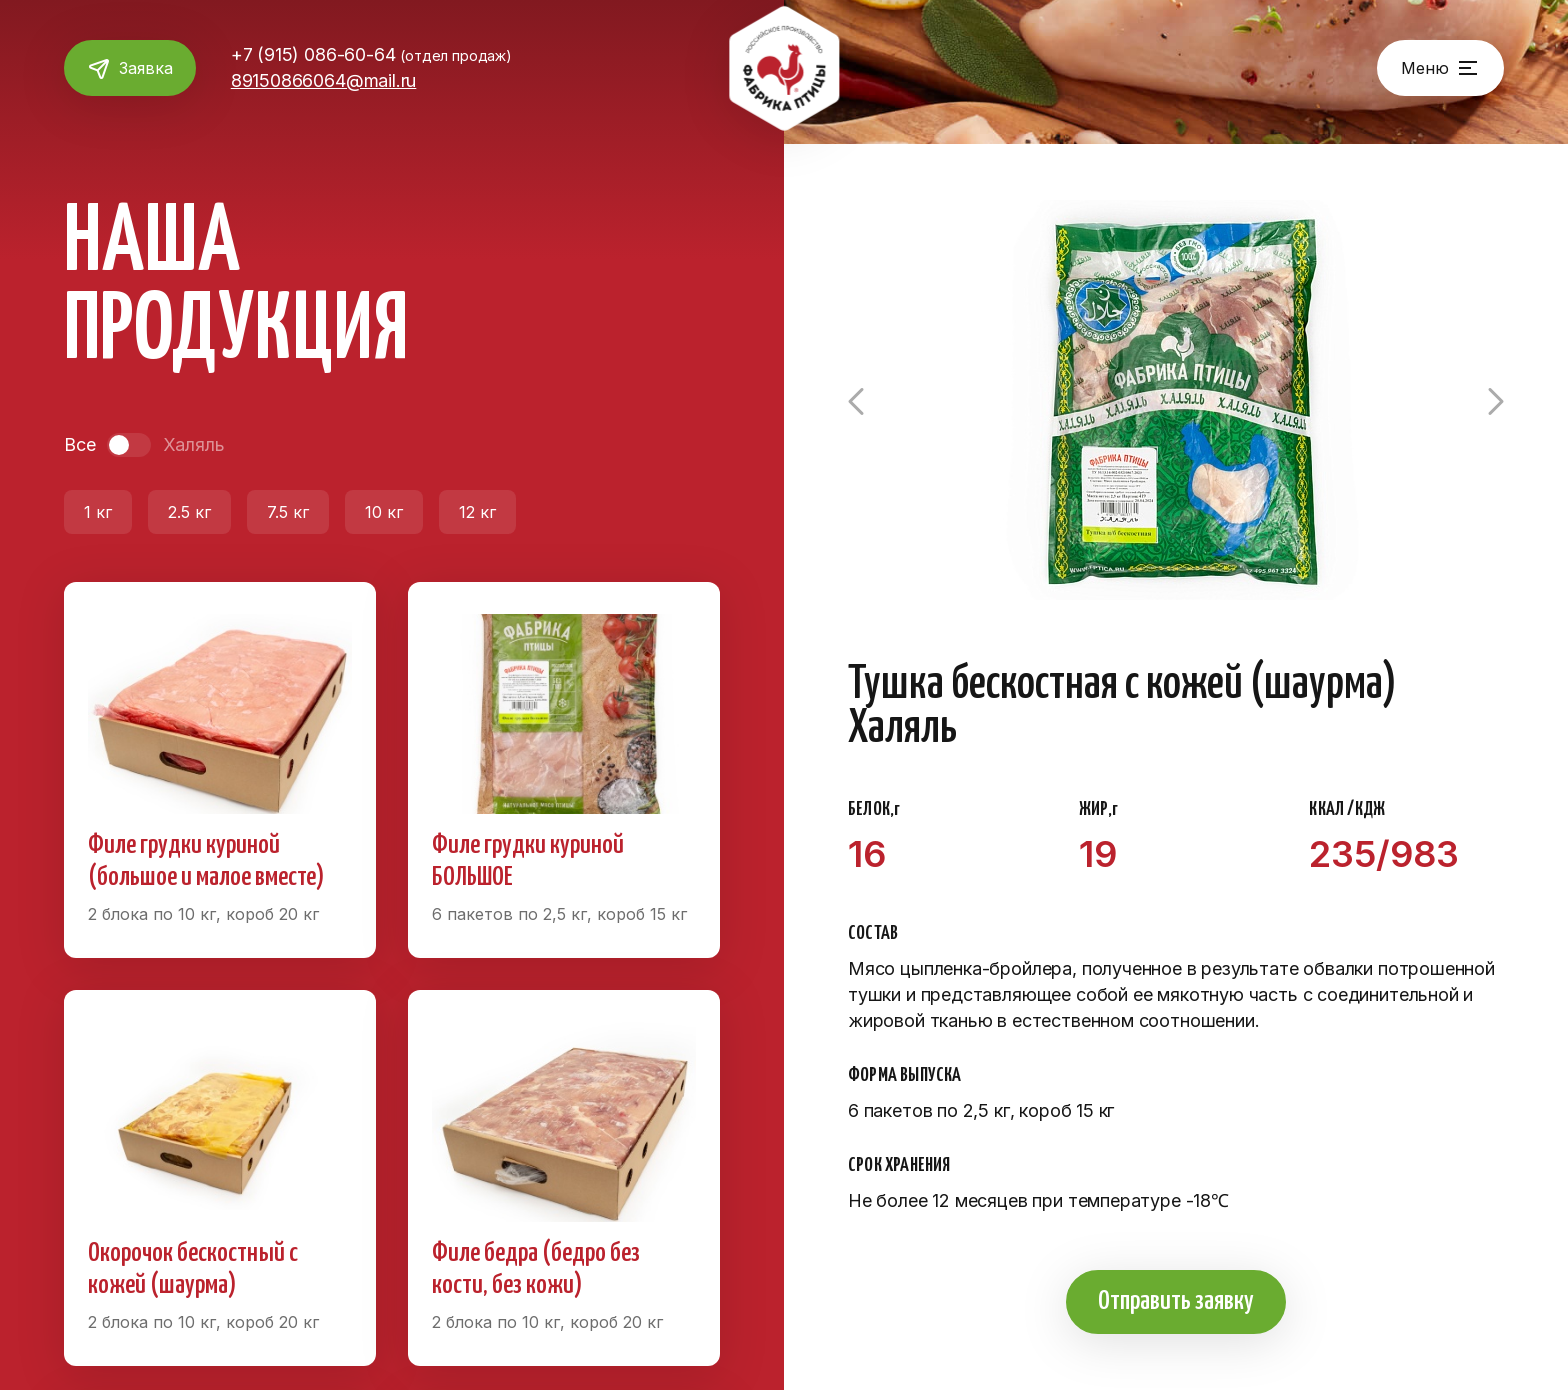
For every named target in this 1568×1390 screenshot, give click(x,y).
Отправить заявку (1176, 1301)
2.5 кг (189, 512)
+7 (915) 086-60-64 (378, 54)
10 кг (384, 512)
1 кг (98, 512)
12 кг (477, 512)
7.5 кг (288, 512)
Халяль (193, 444)
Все (79, 444)
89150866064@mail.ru (331, 80)
